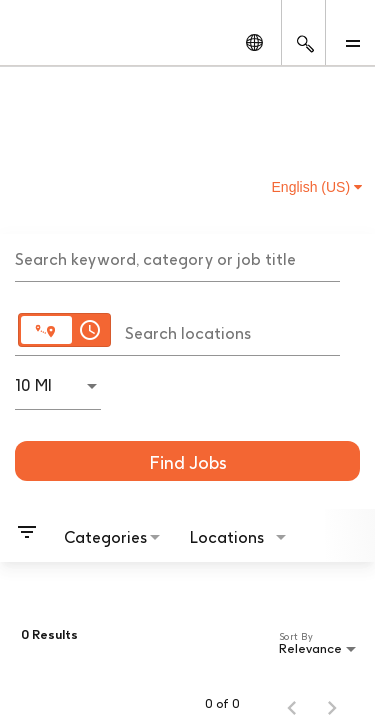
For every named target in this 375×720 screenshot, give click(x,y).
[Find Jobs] (187, 461)
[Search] (187, 461)
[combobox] (177, 257)
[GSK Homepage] (53, 41)
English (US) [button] (317, 187)
